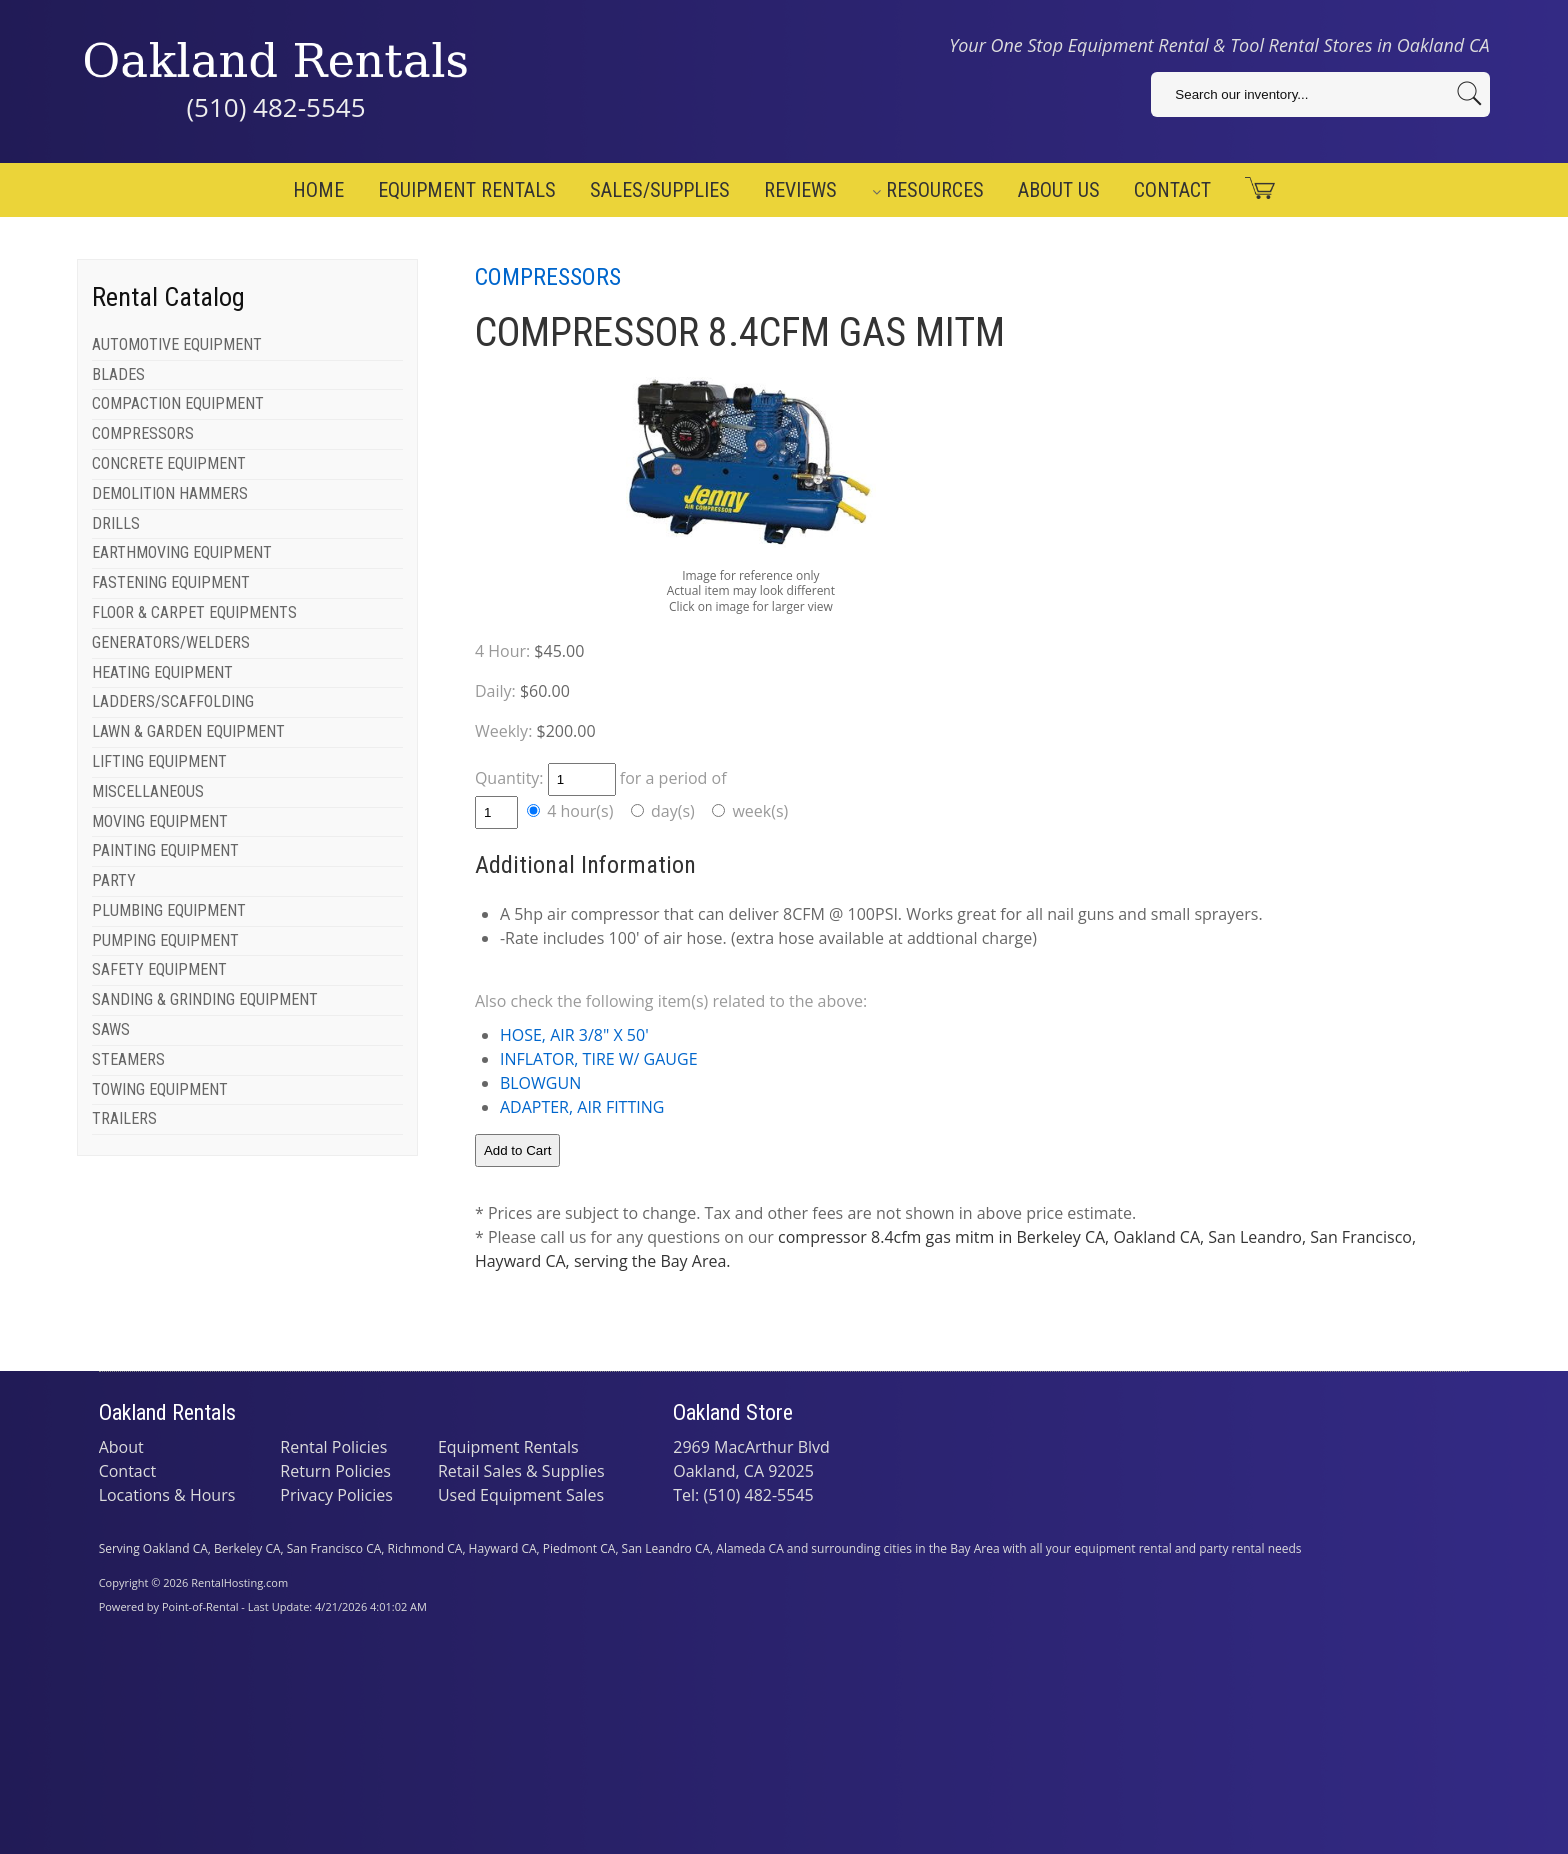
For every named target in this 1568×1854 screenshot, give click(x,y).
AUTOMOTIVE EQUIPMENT (177, 344)
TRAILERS (124, 1118)
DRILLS (116, 523)
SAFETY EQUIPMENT (159, 969)
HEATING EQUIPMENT (162, 672)
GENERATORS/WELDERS (171, 642)
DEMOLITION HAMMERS (170, 493)
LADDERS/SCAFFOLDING (173, 701)
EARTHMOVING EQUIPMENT (182, 552)
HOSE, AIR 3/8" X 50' (574, 1035)
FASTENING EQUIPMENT (171, 582)
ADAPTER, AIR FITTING (582, 1107)
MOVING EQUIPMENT (160, 821)
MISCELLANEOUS (148, 791)
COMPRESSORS (143, 433)
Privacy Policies (336, 1495)
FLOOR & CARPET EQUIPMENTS (194, 612)
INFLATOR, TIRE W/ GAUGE (599, 1059)
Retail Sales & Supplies (521, 1471)
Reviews (800, 190)
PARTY (114, 880)
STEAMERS (128, 1059)
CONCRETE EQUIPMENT (169, 463)
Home (318, 190)
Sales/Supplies (660, 190)
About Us (1059, 190)
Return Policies (335, 1471)
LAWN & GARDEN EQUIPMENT (188, 731)
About (121, 1447)
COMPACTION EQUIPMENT (178, 403)
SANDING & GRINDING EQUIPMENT (205, 999)
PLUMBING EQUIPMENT (169, 910)
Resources (928, 190)
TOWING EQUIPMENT (160, 1089)
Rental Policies (333, 1447)
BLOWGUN (540, 1083)
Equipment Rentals (467, 190)
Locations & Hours (167, 1495)
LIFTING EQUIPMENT (159, 761)
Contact (1172, 190)
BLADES (118, 374)
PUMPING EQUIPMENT (165, 940)
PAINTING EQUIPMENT (165, 850)
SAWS (111, 1029)
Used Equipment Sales (521, 1495)
